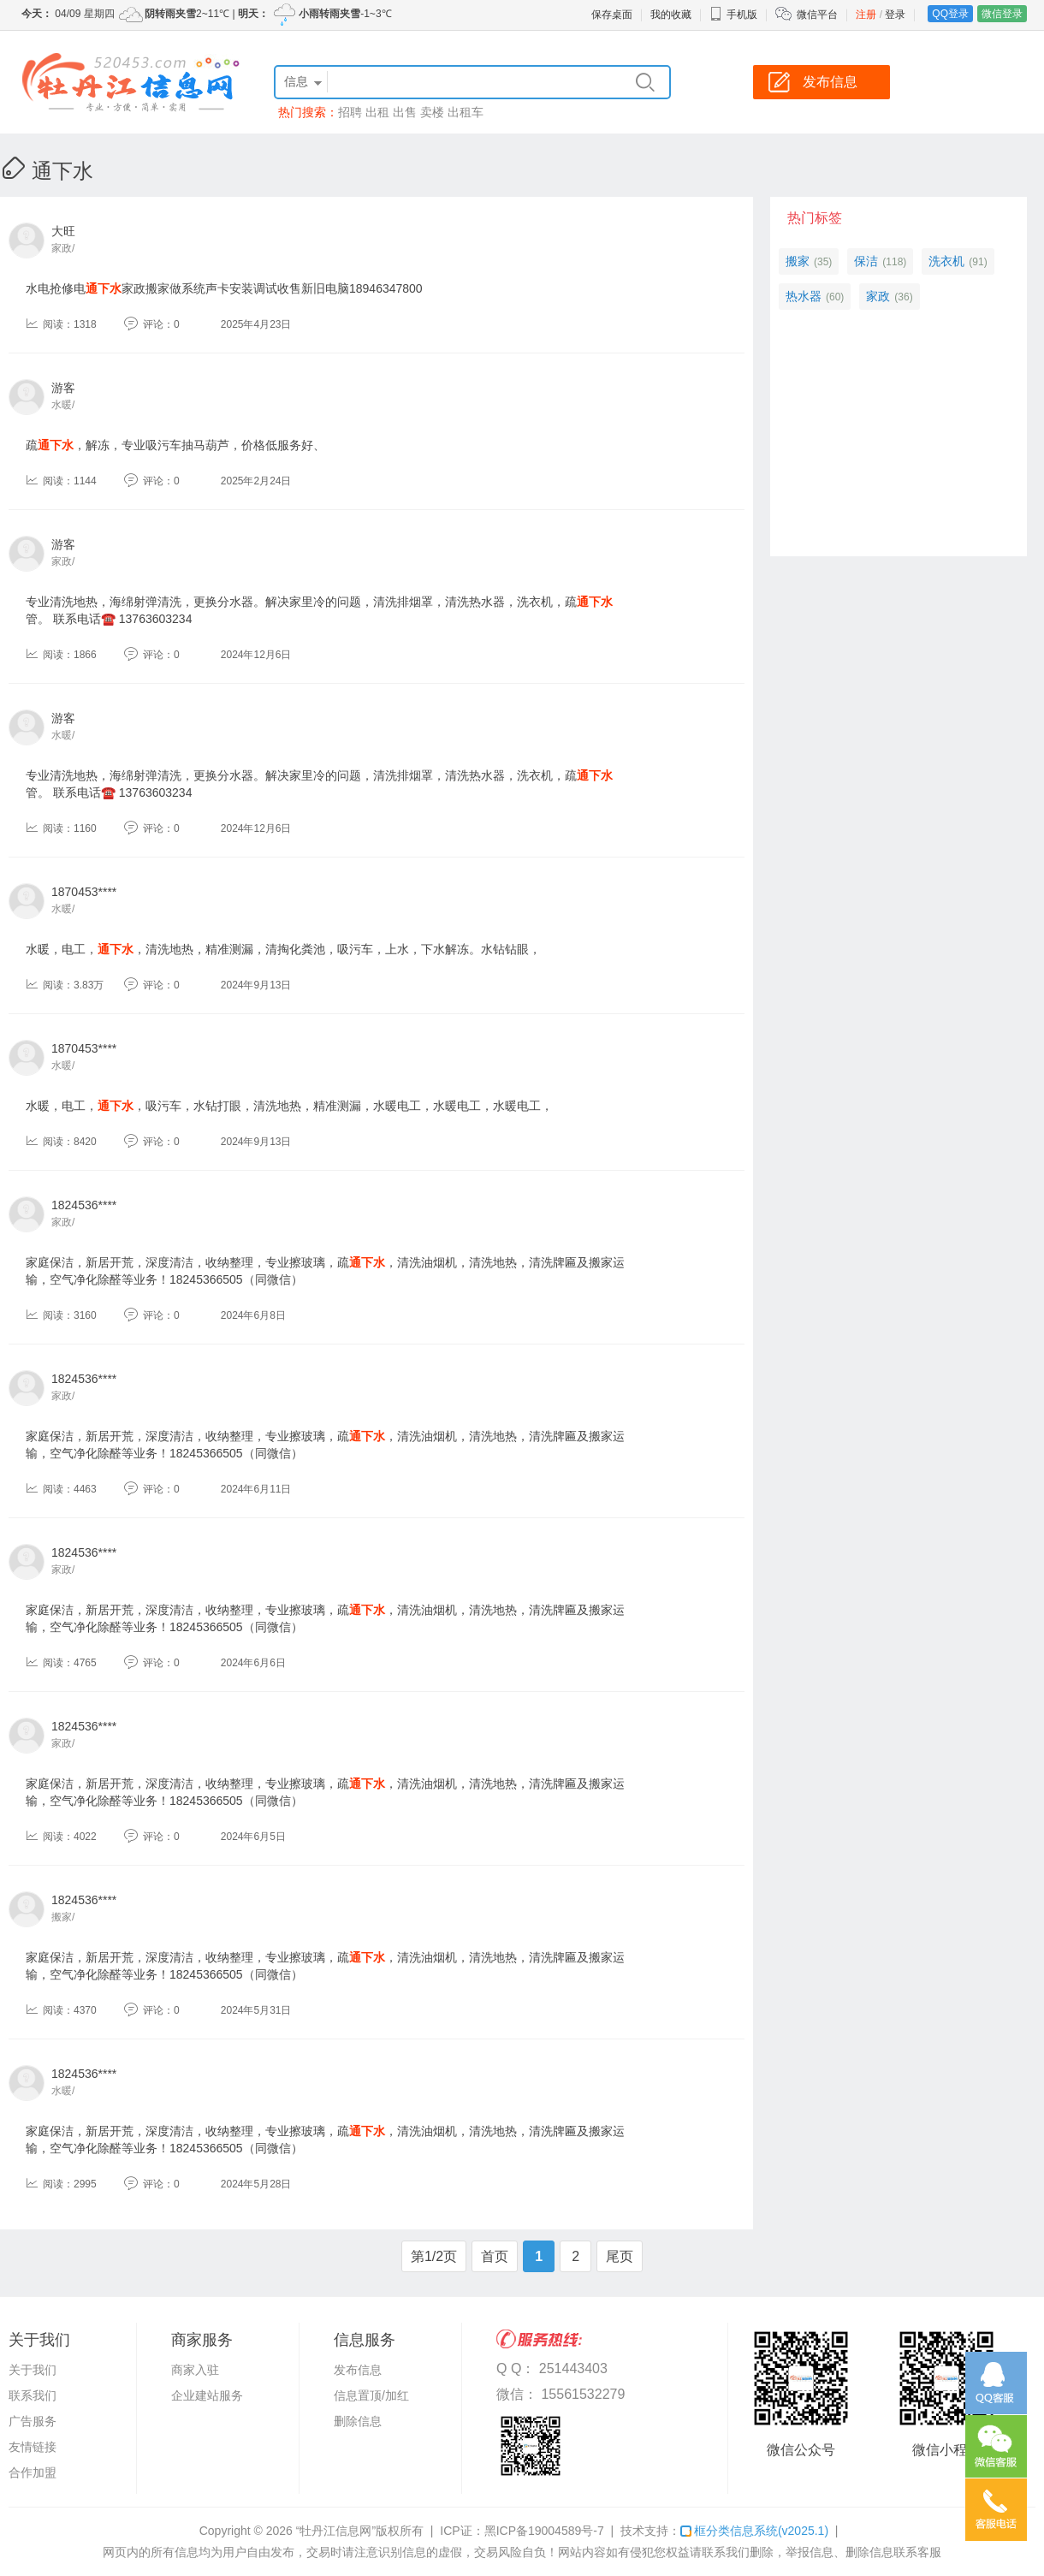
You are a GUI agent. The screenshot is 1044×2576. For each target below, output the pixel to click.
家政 (878, 296)
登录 (895, 15)
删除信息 (358, 2421)
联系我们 (32, 2395)
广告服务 (32, 2421)
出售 (405, 112)
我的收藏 (670, 15)
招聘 (350, 112)
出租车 (465, 112)
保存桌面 (611, 15)
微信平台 (817, 15)
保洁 (866, 261)
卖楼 (432, 112)
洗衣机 (946, 261)
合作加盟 (32, 2472)
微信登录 (1002, 14)
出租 (377, 112)
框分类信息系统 (754, 2530)
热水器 (804, 296)
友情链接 (32, 2447)
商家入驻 (195, 2370)
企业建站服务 (207, 2395)
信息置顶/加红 (371, 2395)
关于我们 (32, 2370)
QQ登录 (950, 14)
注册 (866, 15)
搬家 (798, 261)
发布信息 (358, 2370)
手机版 (733, 15)
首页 (494, 2256)
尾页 (619, 2256)
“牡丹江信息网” (336, 2530)
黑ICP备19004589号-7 (544, 2530)
